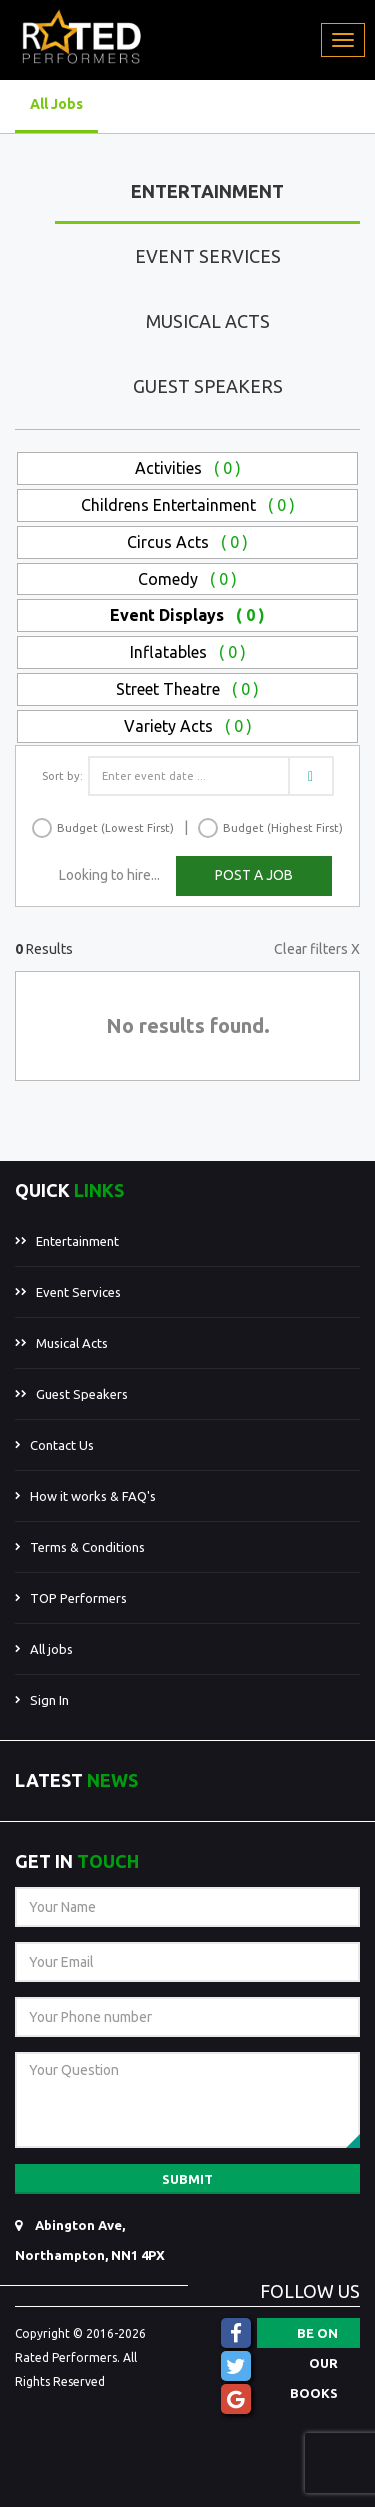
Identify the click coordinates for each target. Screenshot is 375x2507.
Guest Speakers (208, 386)
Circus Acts (187, 542)
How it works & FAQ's (93, 1496)
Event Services (208, 256)
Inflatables (188, 652)
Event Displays (187, 615)
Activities (188, 468)
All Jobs (56, 104)
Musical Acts (208, 321)
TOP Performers (78, 1598)
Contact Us (62, 1445)
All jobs (51, 1649)
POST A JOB (254, 875)
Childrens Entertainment (188, 505)
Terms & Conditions (87, 1547)
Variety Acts (188, 726)
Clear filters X (317, 949)
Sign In (49, 1700)
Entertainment (207, 191)
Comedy (187, 579)
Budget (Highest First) (283, 828)
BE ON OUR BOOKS (314, 2337)
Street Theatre (187, 689)
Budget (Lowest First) (115, 828)
